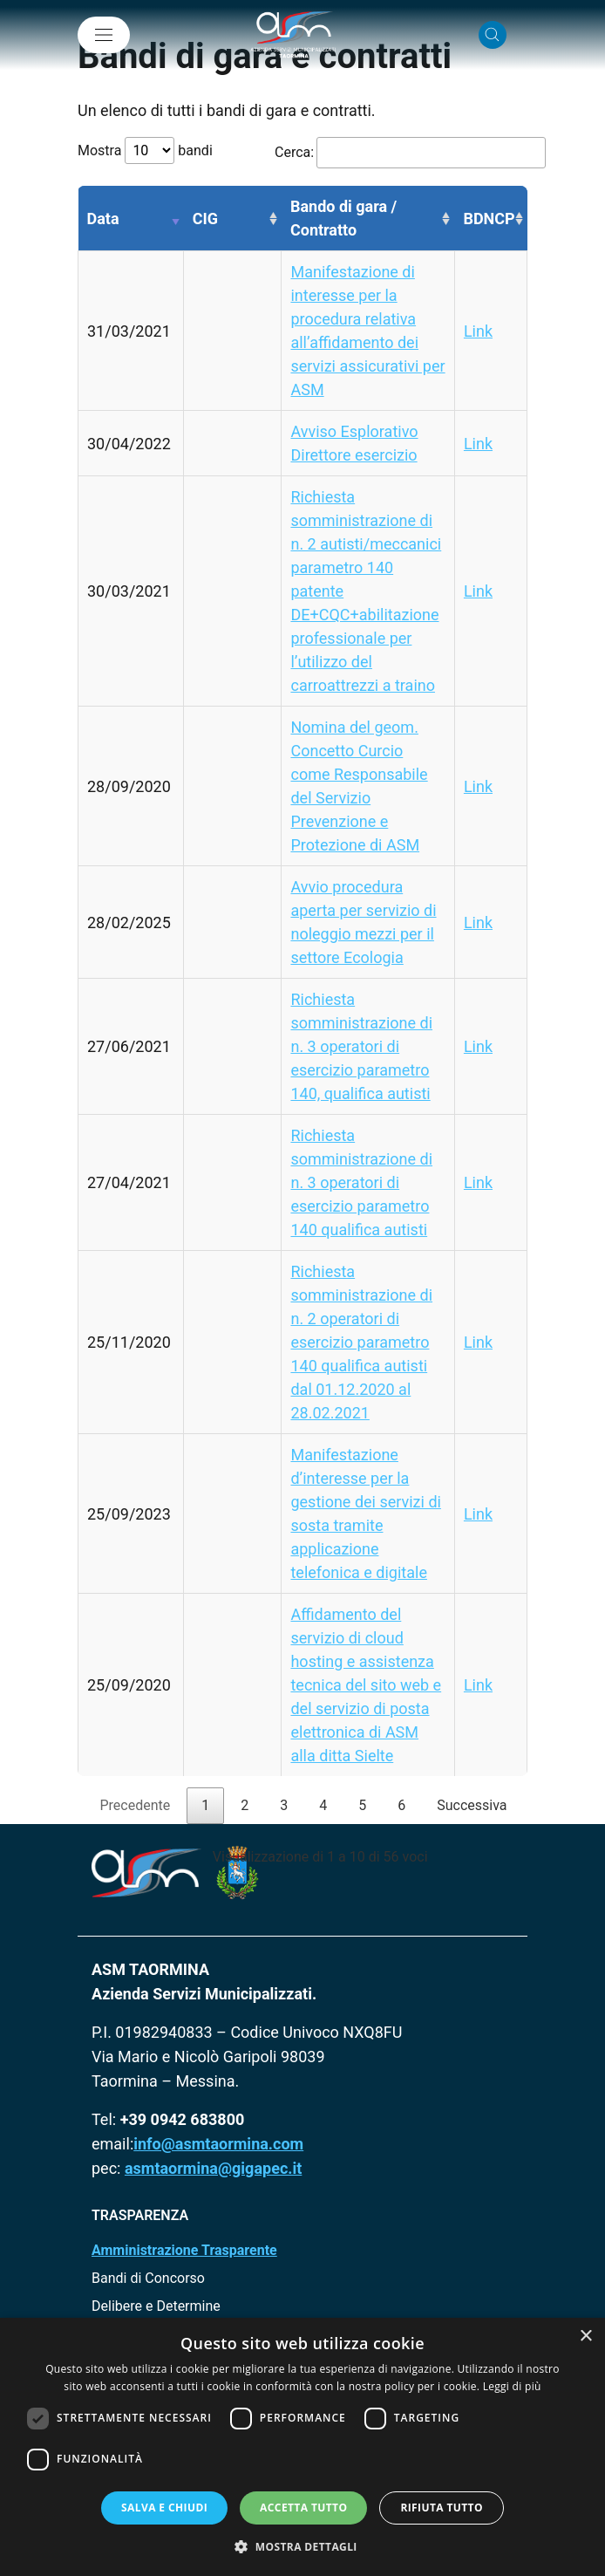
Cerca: (389, 152)
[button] (302, 2546)
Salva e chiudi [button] (164, 2507)
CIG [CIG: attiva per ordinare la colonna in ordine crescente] (205, 218)
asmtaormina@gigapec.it (213, 2168)
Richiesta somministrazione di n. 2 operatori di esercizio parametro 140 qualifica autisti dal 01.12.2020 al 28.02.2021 (361, 1342)
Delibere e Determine (156, 2306)
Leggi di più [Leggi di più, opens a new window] (512, 2386)
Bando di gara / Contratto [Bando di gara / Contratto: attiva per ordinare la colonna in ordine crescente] (343, 218)
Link (478, 331)
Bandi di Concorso (148, 2278)
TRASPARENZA (140, 2215)
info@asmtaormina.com (218, 2144)
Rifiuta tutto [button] (441, 2507)
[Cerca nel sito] (492, 34)
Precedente (134, 1805)
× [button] (585, 2336)
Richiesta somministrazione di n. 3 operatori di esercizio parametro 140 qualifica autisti (361, 1182)
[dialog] (302, 2447)
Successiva (471, 1805)
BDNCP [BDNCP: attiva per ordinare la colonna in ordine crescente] (488, 218)
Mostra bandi (145, 150)
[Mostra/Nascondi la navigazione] (103, 35)
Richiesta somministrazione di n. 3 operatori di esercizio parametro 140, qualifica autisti (361, 1046)
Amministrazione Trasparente (184, 2250)
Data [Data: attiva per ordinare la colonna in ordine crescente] (103, 218)
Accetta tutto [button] (303, 2507)
